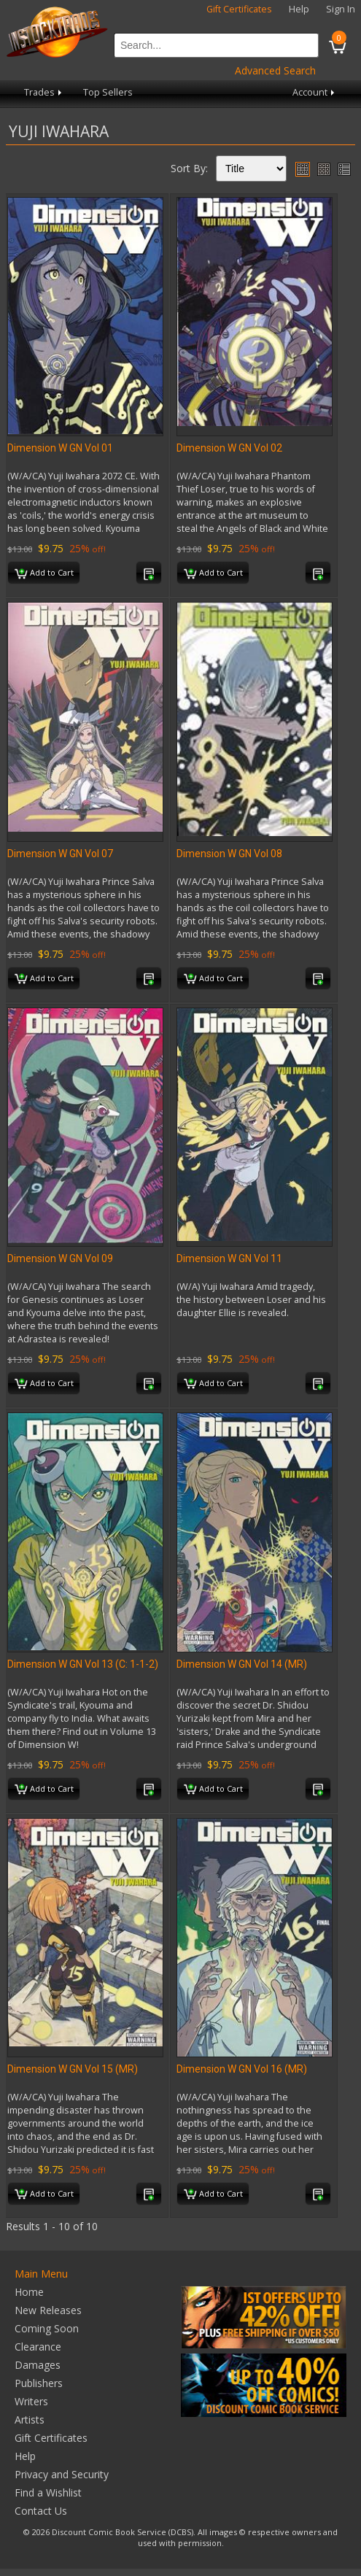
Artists (29, 2419)
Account (314, 92)
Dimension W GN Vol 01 (60, 448)
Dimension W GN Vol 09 (60, 1258)
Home (29, 2292)
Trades (44, 92)
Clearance (38, 2346)
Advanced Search (275, 70)
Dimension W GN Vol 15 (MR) (72, 2069)
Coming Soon (47, 2328)
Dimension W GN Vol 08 (229, 853)
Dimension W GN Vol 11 (229, 1258)
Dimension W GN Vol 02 (229, 448)
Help (299, 9)
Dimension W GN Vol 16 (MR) (241, 2069)
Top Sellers (108, 92)
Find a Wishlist (48, 2492)
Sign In (340, 9)
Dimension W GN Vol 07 (60, 853)
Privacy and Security (62, 2474)
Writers (31, 2401)
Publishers (39, 2383)
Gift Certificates (239, 9)
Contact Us (41, 2511)
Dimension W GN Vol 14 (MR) (241, 1664)
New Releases (48, 2310)
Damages (38, 2365)
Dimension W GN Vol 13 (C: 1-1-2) (82, 1664)
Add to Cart (44, 573)
